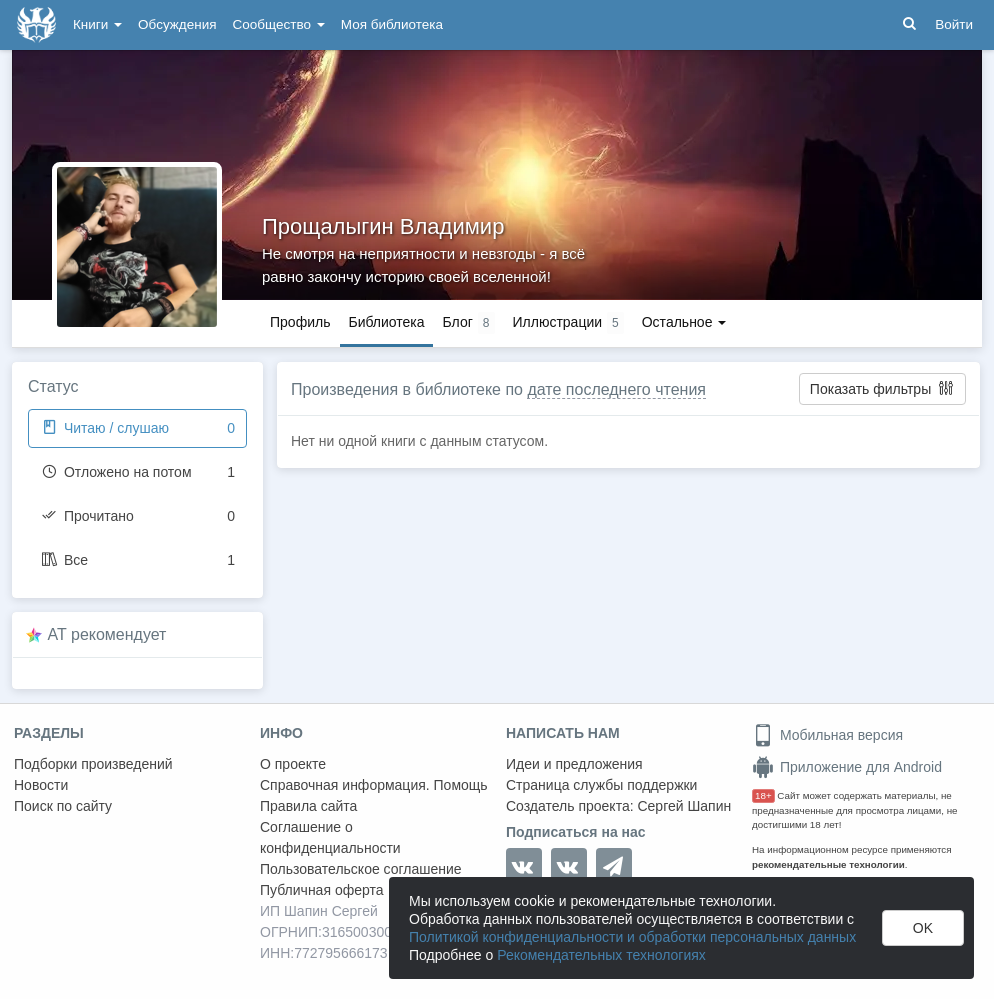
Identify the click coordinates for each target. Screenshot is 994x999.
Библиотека (386, 322)
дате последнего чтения (616, 389)
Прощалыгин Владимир (383, 226)
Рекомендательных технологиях (601, 955)
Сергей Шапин (684, 806)
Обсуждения (177, 24)
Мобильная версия (827, 735)
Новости (41, 785)
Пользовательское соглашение (361, 869)
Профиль (300, 322)
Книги (97, 24)
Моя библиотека (392, 24)
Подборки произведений (93, 764)
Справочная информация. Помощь (374, 785)
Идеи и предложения (574, 764)
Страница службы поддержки (601, 785)
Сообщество (279, 24)
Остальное (684, 322)
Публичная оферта (322, 890)
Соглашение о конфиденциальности (330, 837)
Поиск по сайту (63, 806)
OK (923, 928)
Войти (954, 24)
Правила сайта (308, 806)
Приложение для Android (847, 767)
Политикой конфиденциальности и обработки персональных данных (632, 937)
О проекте (293, 764)
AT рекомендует (107, 634)
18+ (763, 795)
